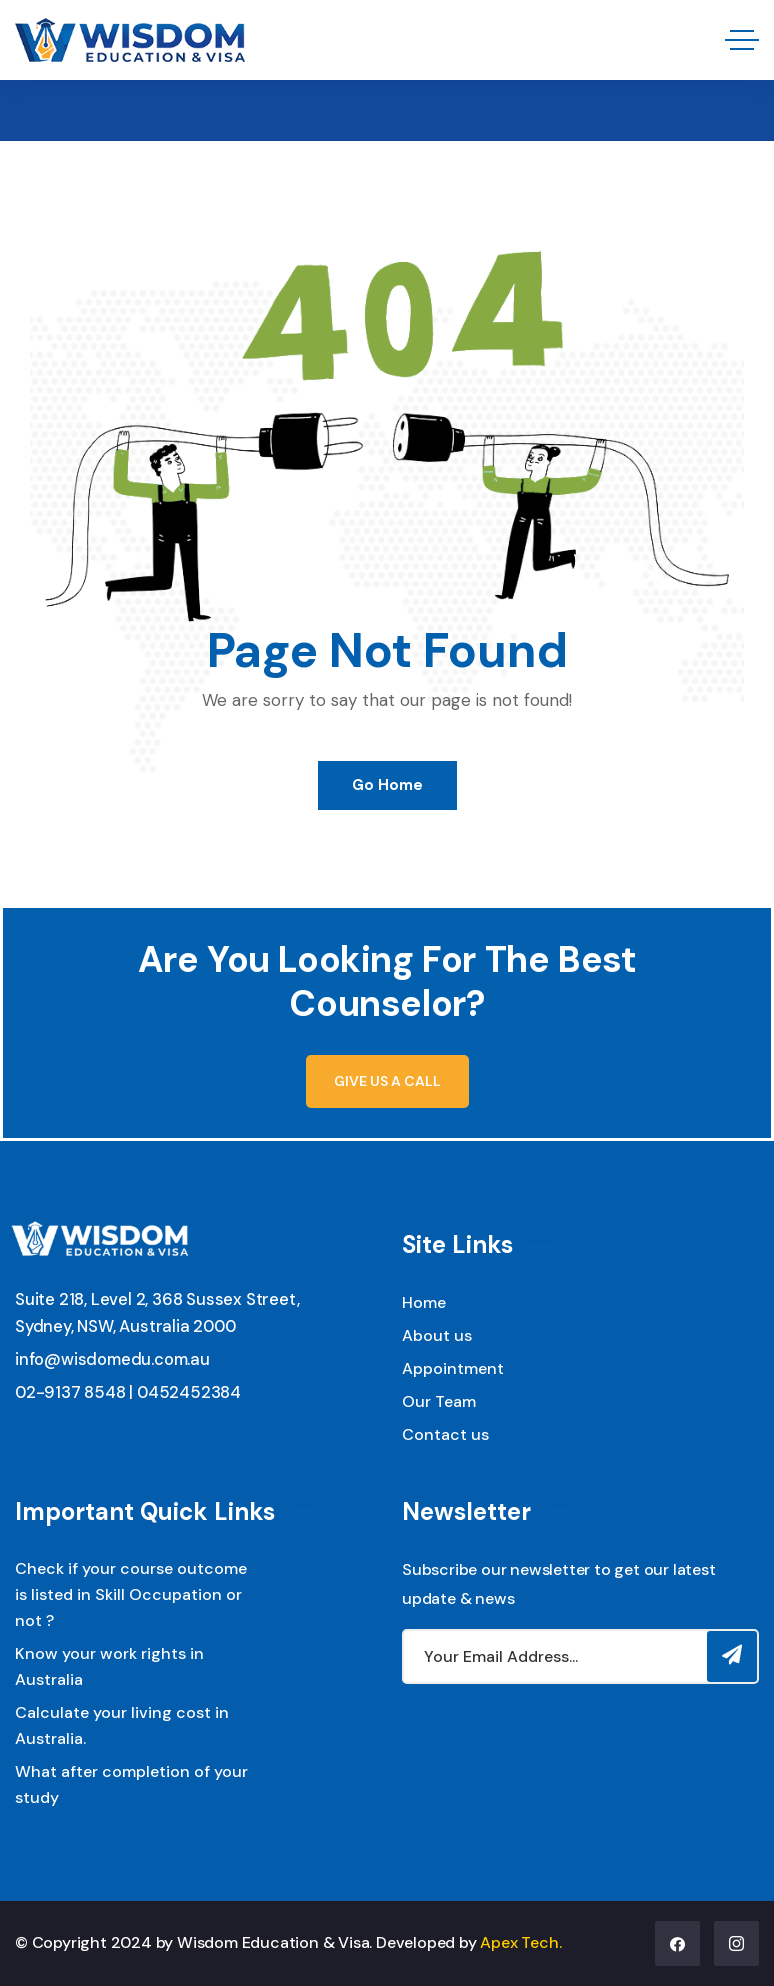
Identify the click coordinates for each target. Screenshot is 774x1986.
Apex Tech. (520, 1942)
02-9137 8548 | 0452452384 (128, 1392)
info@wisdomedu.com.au (112, 1359)
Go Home (387, 785)
